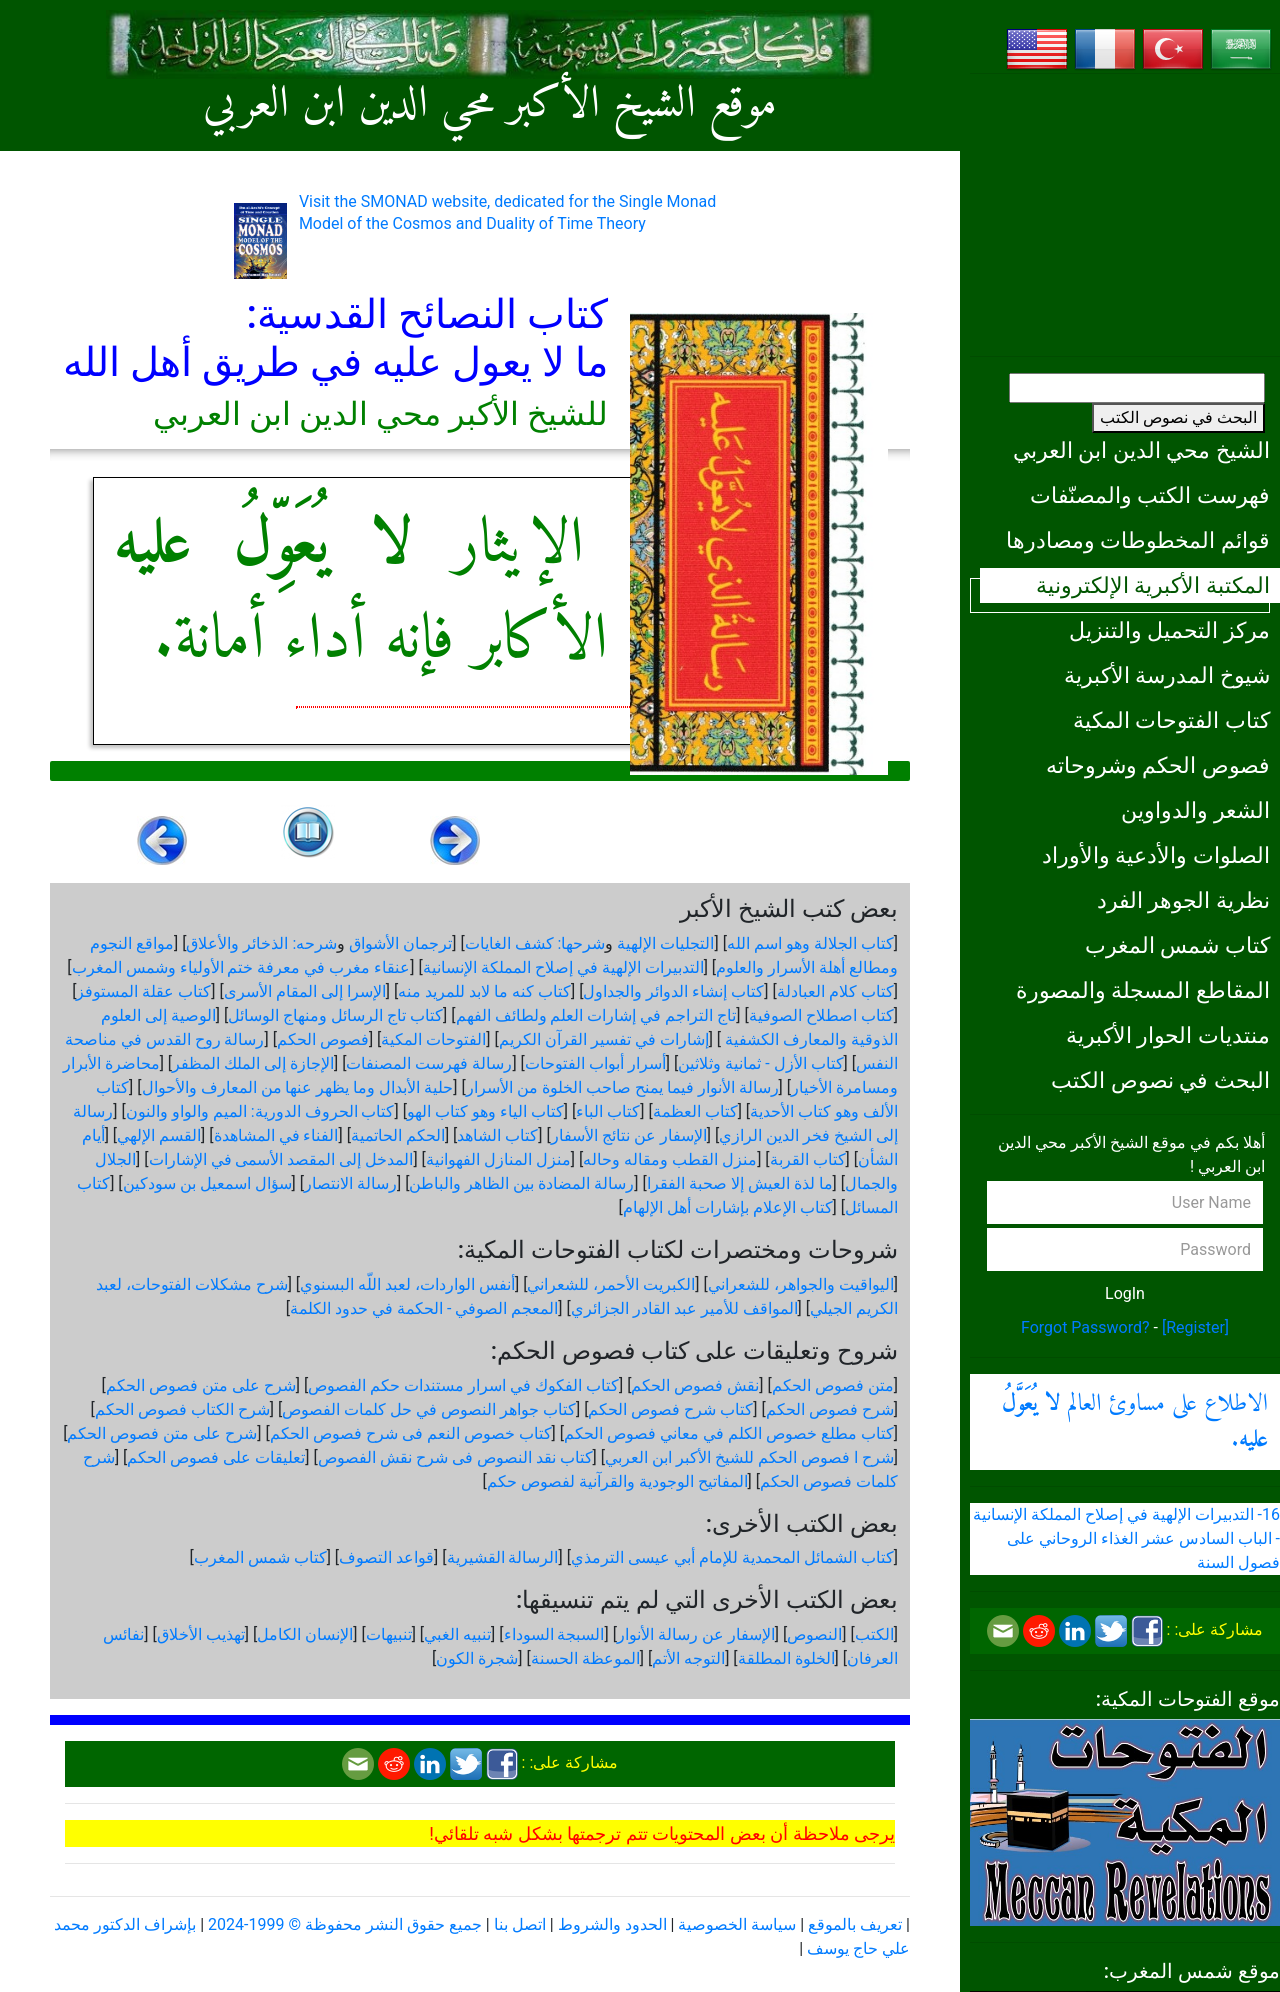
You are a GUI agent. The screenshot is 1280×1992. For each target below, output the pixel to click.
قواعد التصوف (386, 1557)
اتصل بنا (520, 1924)
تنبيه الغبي (457, 1634)
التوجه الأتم (688, 1658)
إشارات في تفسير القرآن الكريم (604, 1039)
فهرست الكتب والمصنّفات (1150, 495)
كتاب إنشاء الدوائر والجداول (673, 991)
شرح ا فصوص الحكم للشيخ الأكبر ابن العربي (749, 1457)
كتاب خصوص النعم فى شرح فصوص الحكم (411, 1433)
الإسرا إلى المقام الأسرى (305, 991)
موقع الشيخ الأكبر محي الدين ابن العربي (490, 105)
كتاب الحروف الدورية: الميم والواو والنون (260, 1111)
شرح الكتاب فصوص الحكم (182, 1409)
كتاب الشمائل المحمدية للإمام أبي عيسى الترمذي (732, 1557)
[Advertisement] (1125, 215)
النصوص (814, 1634)
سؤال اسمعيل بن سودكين (207, 1183)
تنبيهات (389, 1634)
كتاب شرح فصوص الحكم (670, 1409)
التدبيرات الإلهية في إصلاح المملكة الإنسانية (563, 967)
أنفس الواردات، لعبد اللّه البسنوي (407, 1284)
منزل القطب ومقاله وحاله (670, 1159)
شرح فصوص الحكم (830, 1409)
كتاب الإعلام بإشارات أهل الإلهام (728, 1207)
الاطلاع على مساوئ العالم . (1135, 1422)
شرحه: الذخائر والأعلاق (261, 943)
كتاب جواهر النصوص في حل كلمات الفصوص (429, 1409)
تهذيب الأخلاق (201, 1634)
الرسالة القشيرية (503, 1557)
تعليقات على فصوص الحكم (216, 1457)
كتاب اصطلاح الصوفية (821, 1015)
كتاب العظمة (695, 1111)
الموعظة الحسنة (585, 1658)
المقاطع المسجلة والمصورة (1143, 990)
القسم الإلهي (159, 1135)
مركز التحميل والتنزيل (1169, 630)
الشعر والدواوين (1195, 810)
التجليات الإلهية (665, 943)
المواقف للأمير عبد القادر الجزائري (684, 1308)
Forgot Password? (1085, 1327)
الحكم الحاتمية (398, 1135)
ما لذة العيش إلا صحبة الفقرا (740, 1183)
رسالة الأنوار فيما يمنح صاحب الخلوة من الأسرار (622, 1087)
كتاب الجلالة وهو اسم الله (810, 943)
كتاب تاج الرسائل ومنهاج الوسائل (335, 1015)
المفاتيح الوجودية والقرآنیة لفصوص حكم (617, 1481)
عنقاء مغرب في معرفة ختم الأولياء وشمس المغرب (241, 967)
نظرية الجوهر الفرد (1183, 900)
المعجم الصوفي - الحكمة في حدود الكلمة (424, 1308)
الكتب (874, 1634)
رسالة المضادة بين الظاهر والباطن (521, 1183)
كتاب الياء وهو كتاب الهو (485, 1111)
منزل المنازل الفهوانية (498, 1159)
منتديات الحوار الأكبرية (1168, 1035)
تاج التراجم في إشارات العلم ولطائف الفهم (596, 1015)
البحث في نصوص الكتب (1178, 417)
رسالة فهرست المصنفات (429, 1063)
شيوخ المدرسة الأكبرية (1167, 675)
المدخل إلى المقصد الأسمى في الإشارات (281, 1159)
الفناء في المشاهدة (276, 1135)
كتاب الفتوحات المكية (1171, 720)
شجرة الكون (477, 1658)
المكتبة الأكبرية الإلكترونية (1153, 585)
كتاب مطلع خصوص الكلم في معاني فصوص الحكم (729, 1433)
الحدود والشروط (612, 1924)
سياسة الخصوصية (737, 1924)
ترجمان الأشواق (400, 943)
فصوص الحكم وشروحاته (1158, 765)
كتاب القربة (808, 1159)
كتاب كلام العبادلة (835, 991)
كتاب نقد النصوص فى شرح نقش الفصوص (455, 1457)
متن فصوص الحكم (833, 1385)
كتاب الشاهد (497, 1135)
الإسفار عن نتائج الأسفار (629, 1135)
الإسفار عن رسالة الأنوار (696, 1634)
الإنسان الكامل (305, 1634)
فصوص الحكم (323, 1039)
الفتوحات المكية (433, 1039)
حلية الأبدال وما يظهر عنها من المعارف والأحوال (298, 1087)
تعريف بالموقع (855, 1924)
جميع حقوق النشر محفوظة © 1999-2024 (345, 1924)
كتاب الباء (608, 1111)
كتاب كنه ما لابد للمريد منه (484, 991)
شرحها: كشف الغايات (535, 943)
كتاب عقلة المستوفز (143, 991)
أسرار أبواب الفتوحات (595, 1063)
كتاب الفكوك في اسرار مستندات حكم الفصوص (463, 1385)
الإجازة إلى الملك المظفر (253, 1063)
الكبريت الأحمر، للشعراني (611, 1284)
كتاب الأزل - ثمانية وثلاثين (760, 1063)
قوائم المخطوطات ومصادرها (1138, 540)
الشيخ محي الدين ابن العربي (1141, 450)
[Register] (1195, 1327)
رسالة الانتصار (350, 1183)
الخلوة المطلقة (786, 1658)
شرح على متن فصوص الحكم (201, 1385)
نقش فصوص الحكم (695, 1385)
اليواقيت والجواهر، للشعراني (801, 1284)
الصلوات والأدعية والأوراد (1156, 855)
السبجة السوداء (554, 1634)
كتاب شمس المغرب (1177, 945)
